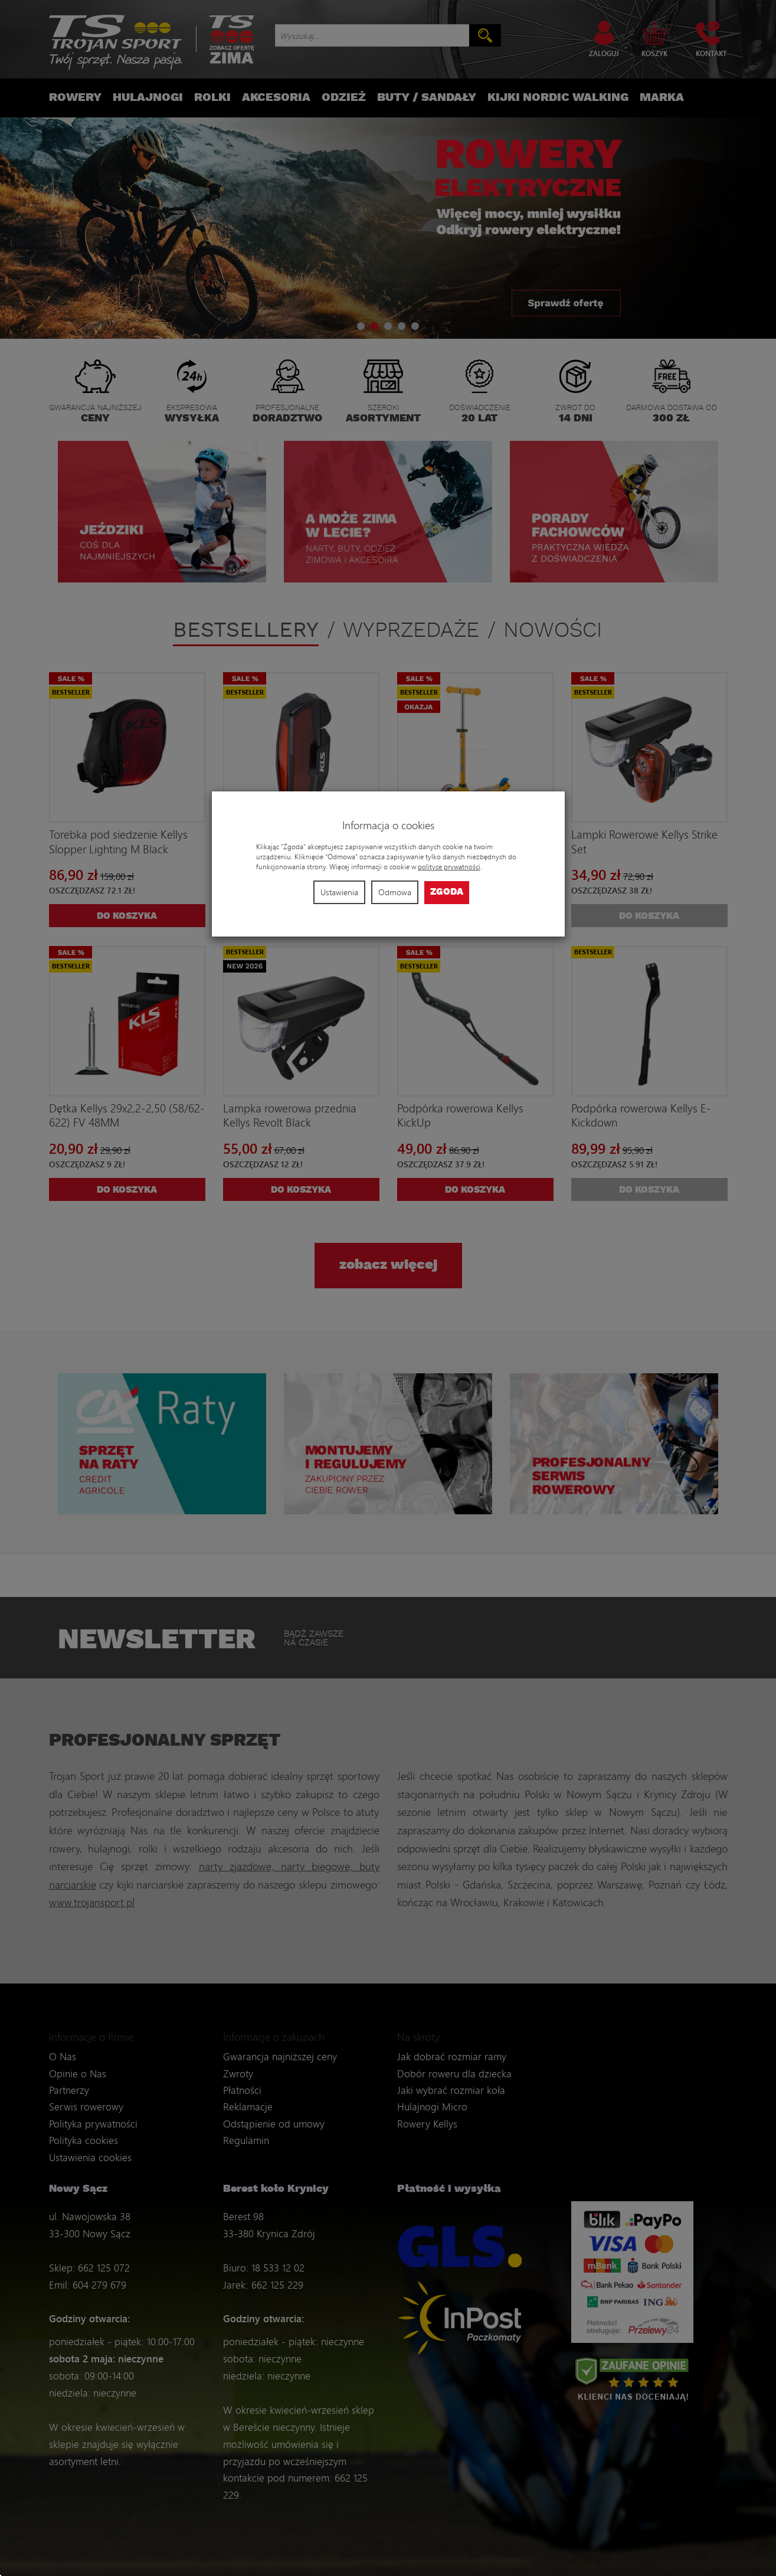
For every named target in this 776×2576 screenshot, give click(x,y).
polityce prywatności (449, 867)
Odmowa (394, 892)
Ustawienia (339, 892)
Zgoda (446, 892)
